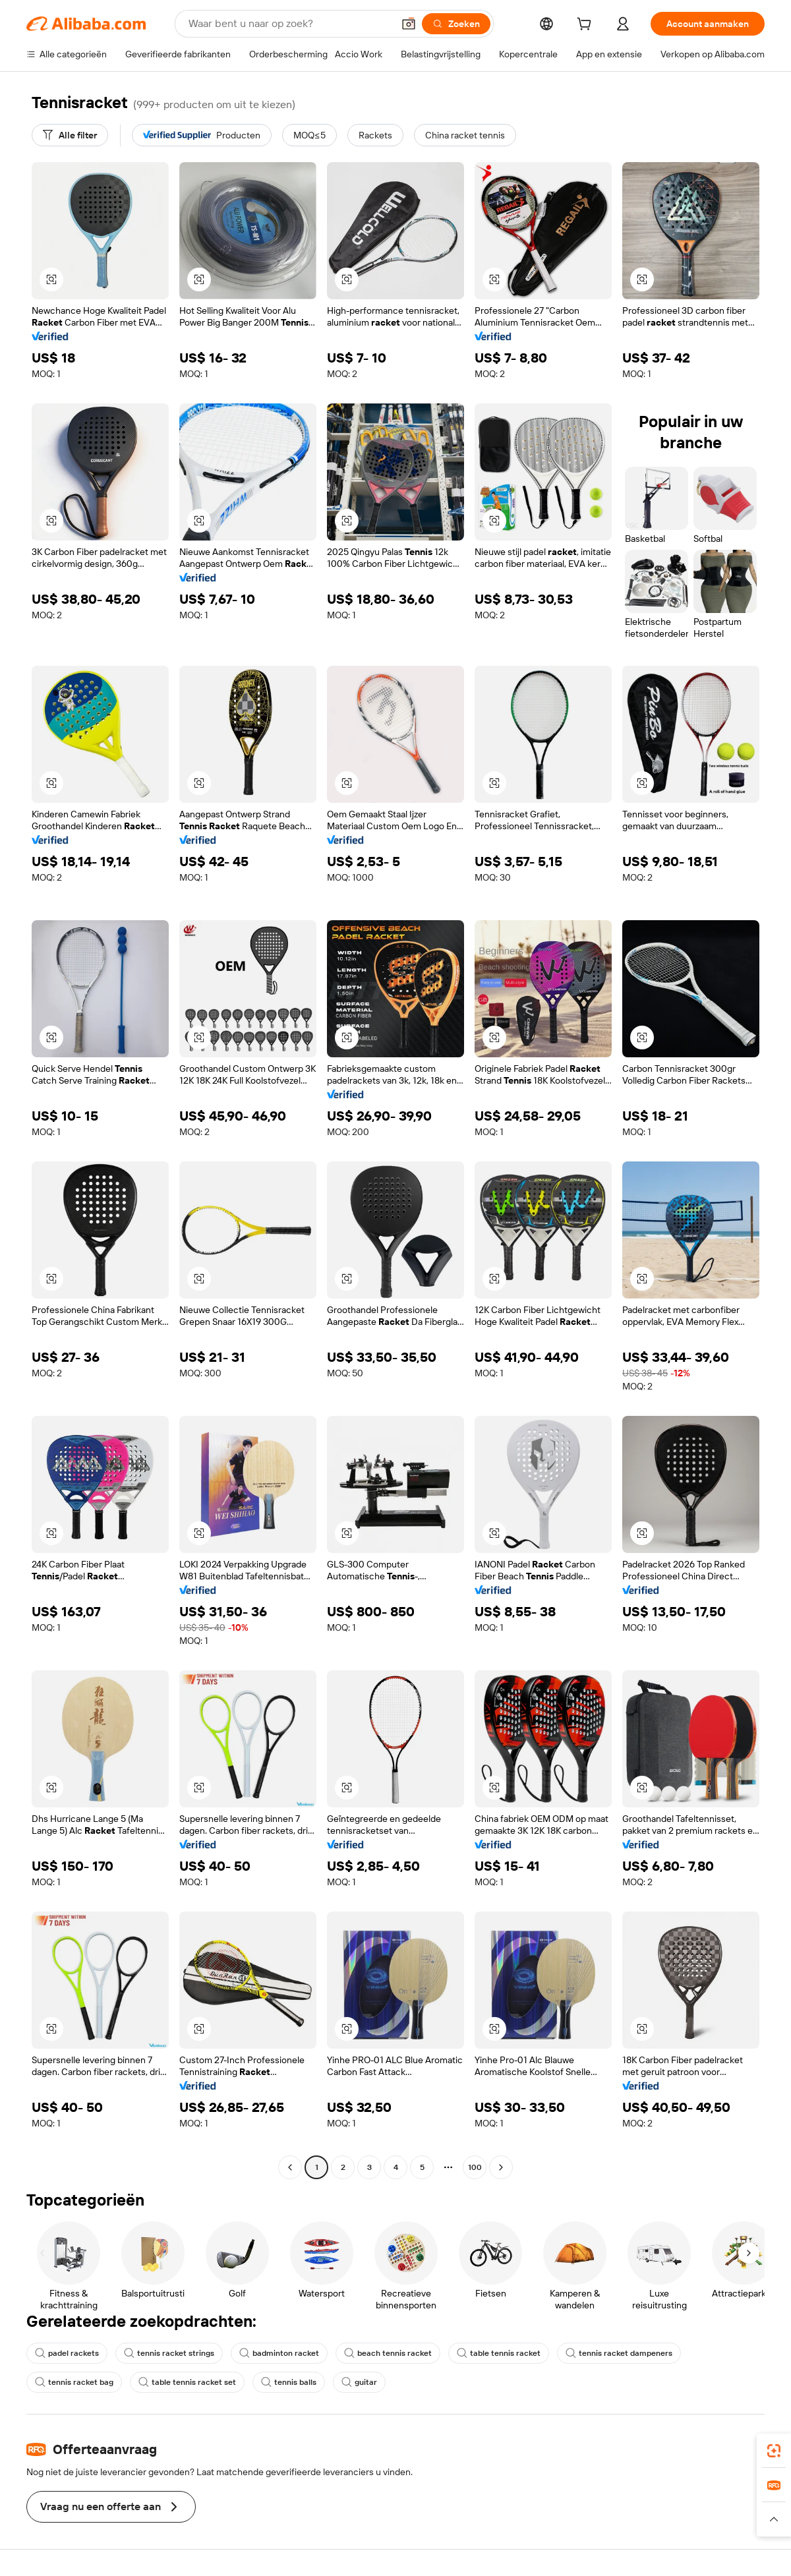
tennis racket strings (169, 2353)
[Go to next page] (501, 2167)
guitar (359, 2382)
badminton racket (279, 2353)
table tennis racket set (187, 2382)
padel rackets (67, 2353)
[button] (409, 24)
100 (475, 2167)
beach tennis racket (388, 2353)
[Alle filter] (70, 135)
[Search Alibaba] (289, 23)
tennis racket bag (74, 2382)
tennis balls (288, 2382)
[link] (774, 2451)
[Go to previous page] (290, 2167)
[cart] (587, 25)
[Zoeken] (456, 23)
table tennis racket (499, 2353)
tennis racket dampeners (619, 2353)
